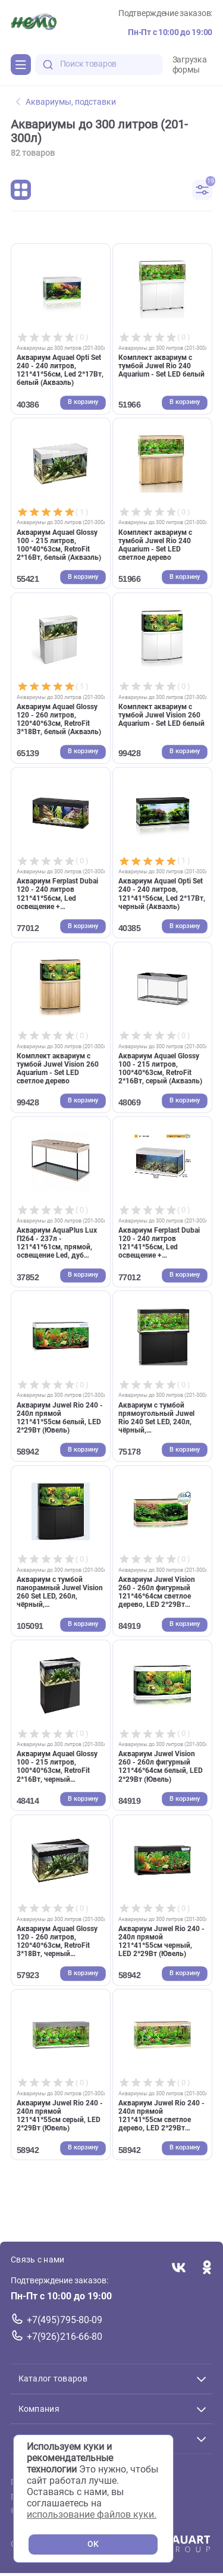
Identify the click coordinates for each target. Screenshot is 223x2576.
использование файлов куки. (91, 2514)
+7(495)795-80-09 (64, 2320)
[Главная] (33, 23)
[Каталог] (21, 64)
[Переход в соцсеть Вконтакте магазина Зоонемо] (178, 2269)
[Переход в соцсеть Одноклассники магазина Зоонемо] (206, 2269)
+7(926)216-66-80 (64, 2336)
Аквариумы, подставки (66, 102)
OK (93, 2544)
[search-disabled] (48, 64)
